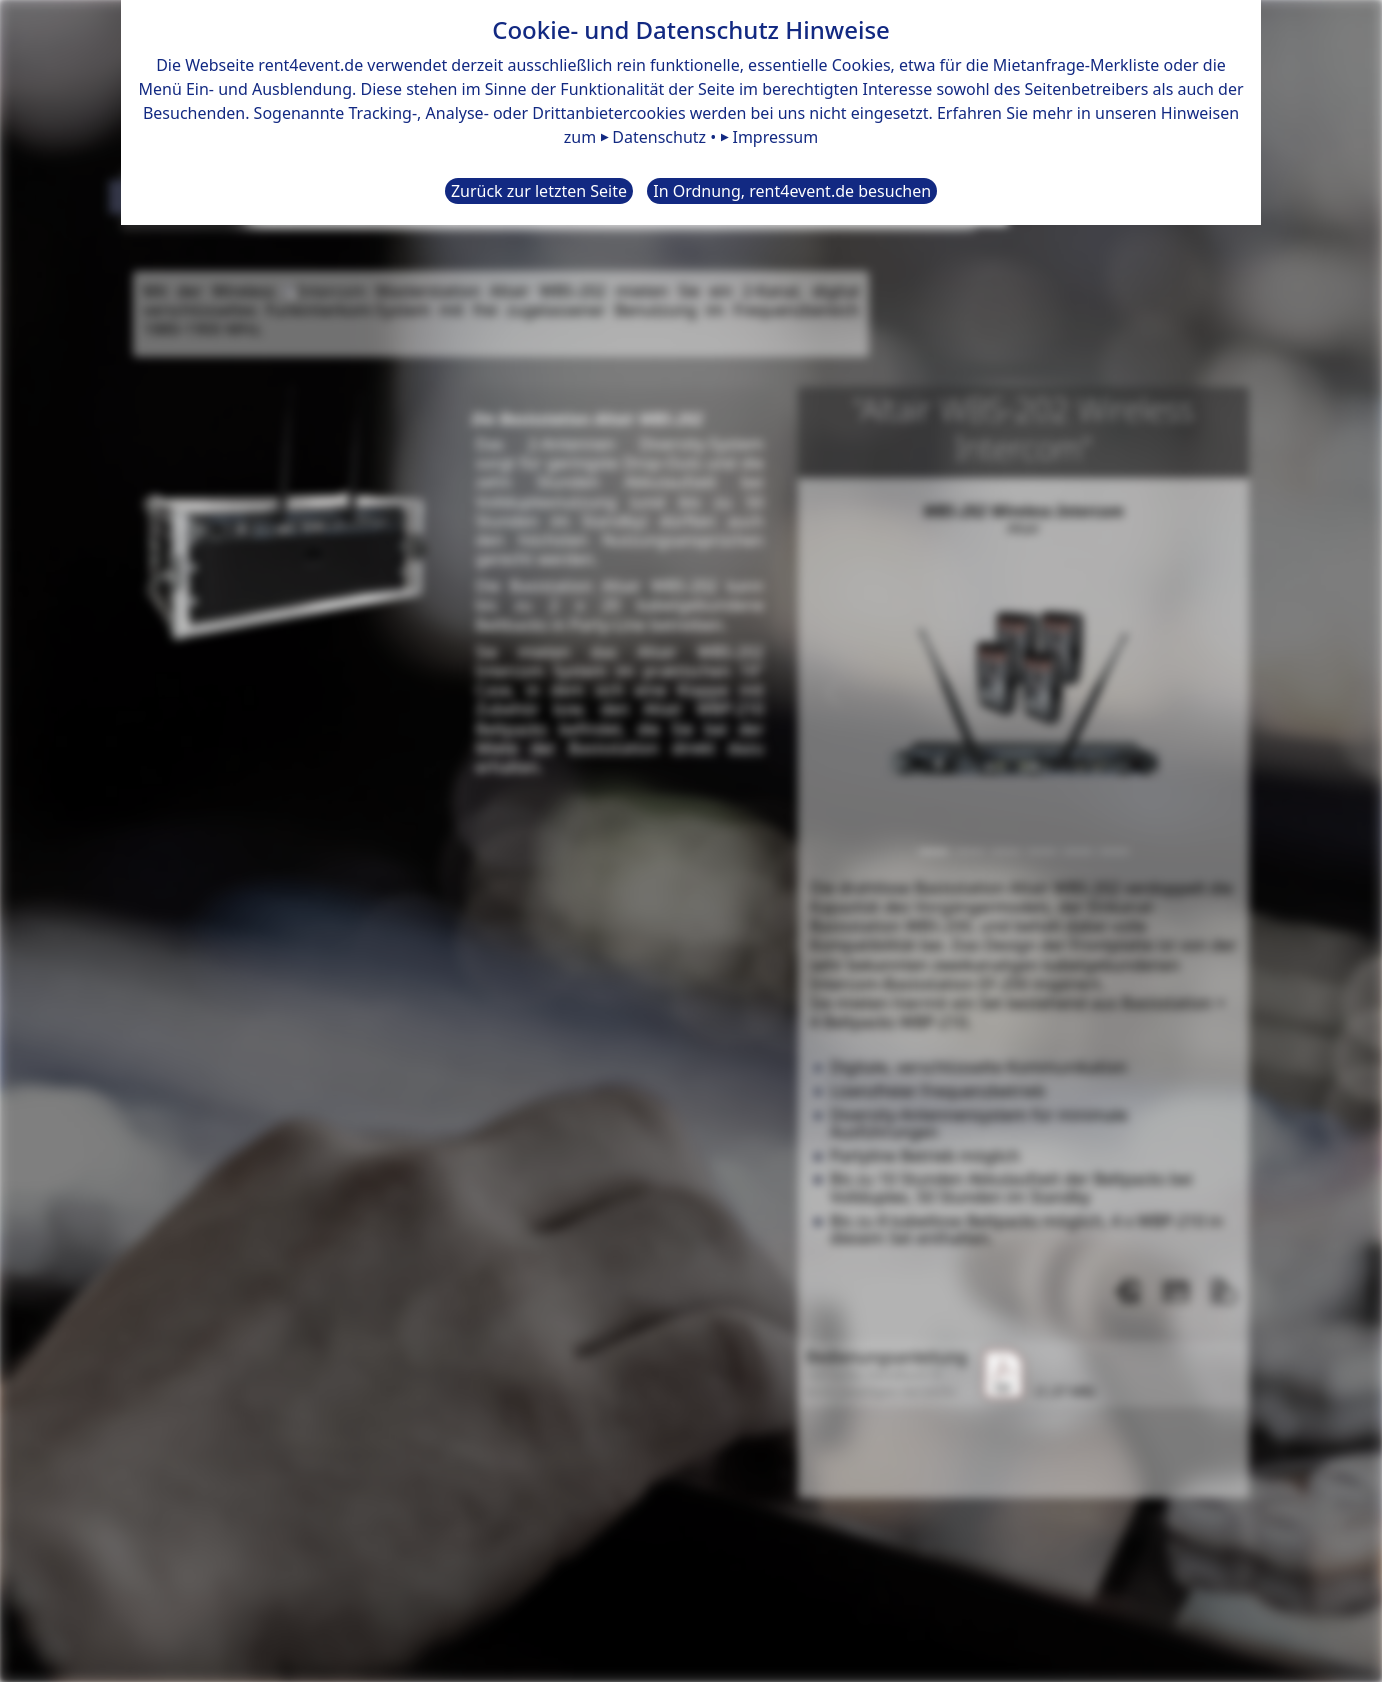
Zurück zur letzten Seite (539, 191)
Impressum (775, 137)
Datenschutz (659, 137)
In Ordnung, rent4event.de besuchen (792, 191)
